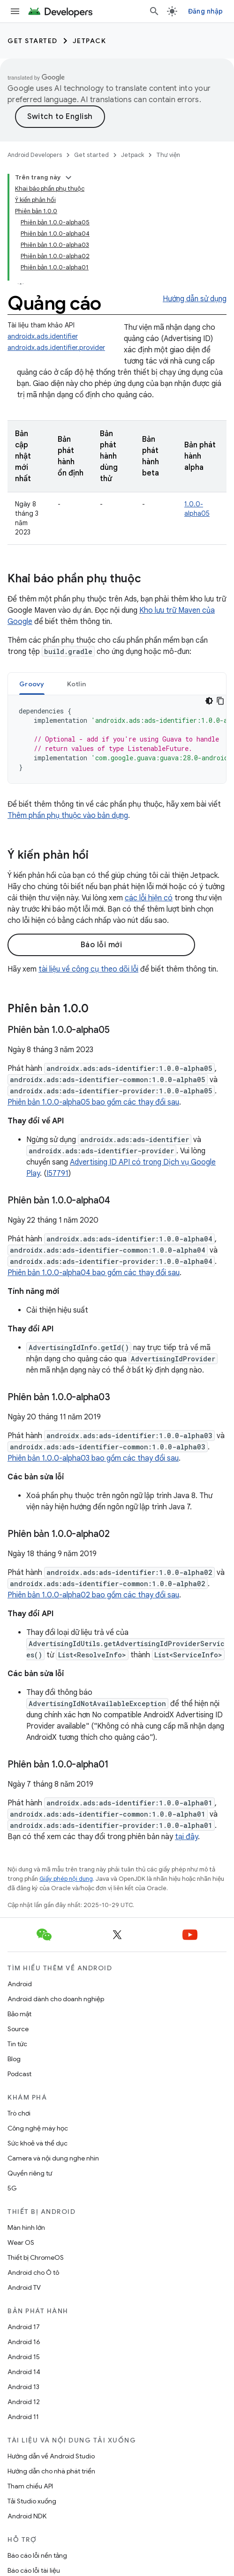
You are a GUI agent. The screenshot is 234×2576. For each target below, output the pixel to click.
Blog (14, 2059)
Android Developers (35, 155)
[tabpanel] (117, 739)
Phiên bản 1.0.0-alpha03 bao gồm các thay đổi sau (93, 1458)
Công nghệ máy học (38, 2128)
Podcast (19, 2074)
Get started (33, 41)
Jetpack (89, 41)
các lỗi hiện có (149, 898)
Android (20, 1984)
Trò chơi (19, 2113)
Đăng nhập (205, 11)
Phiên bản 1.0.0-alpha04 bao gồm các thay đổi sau (94, 1272)
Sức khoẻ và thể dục (38, 2143)
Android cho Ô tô (33, 2272)
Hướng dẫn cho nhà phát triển (51, 2471)
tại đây (186, 1836)
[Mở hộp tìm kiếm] (154, 11)
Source (18, 2029)
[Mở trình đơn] (15, 11)
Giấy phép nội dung (66, 1879)
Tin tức (17, 2044)
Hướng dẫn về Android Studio (51, 2456)
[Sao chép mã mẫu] (220, 700)
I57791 (57, 1173)
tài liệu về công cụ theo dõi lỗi (88, 969)
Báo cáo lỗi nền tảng (37, 2555)
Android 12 (24, 2402)
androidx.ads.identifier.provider (56, 347)
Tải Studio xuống (32, 2501)
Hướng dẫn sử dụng (194, 299)
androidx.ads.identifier (43, 336)
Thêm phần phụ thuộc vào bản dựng (68, 815)
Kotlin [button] (76, 684)
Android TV (24, 2287)
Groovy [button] (32, 684)
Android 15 (24, 2357)
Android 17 (24, 2327)
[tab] (32, 684)
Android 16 (24, 2342)
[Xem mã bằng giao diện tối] (209, 700)
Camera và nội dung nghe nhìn (53, 2158)
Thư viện (168, 155)
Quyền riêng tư (30, 2173)
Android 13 (23, 2387)
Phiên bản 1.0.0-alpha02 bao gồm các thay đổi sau (93, 1595)
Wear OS (21, 2242)
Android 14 (24, 2372)
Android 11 (23, 2417)
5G (12, 2188)
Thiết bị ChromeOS (36, 2257)
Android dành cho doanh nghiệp (56, 1999)
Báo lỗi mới (101, 945)
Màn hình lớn (26, 2227)
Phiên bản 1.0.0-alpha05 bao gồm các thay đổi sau (93, 1102)
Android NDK (27, 2516)
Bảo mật (19, 2014)
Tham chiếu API (30, 2486)
